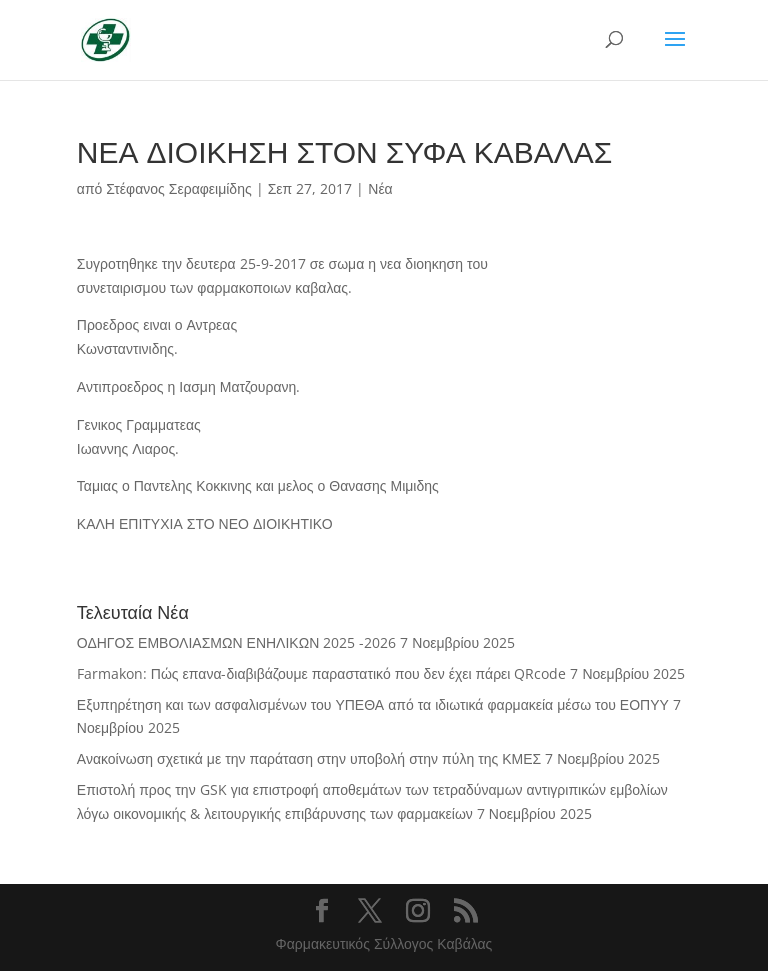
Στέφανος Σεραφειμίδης (178, 188)
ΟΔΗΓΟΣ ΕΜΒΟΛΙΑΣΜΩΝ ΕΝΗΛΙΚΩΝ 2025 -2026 (236, 642)
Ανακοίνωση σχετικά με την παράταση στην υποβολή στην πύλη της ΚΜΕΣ (309, 758)
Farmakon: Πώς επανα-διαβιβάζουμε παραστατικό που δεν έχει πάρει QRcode (322, 673)
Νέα (380, 188)
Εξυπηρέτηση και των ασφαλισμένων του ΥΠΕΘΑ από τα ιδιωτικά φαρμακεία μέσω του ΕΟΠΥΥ (373, 704)
